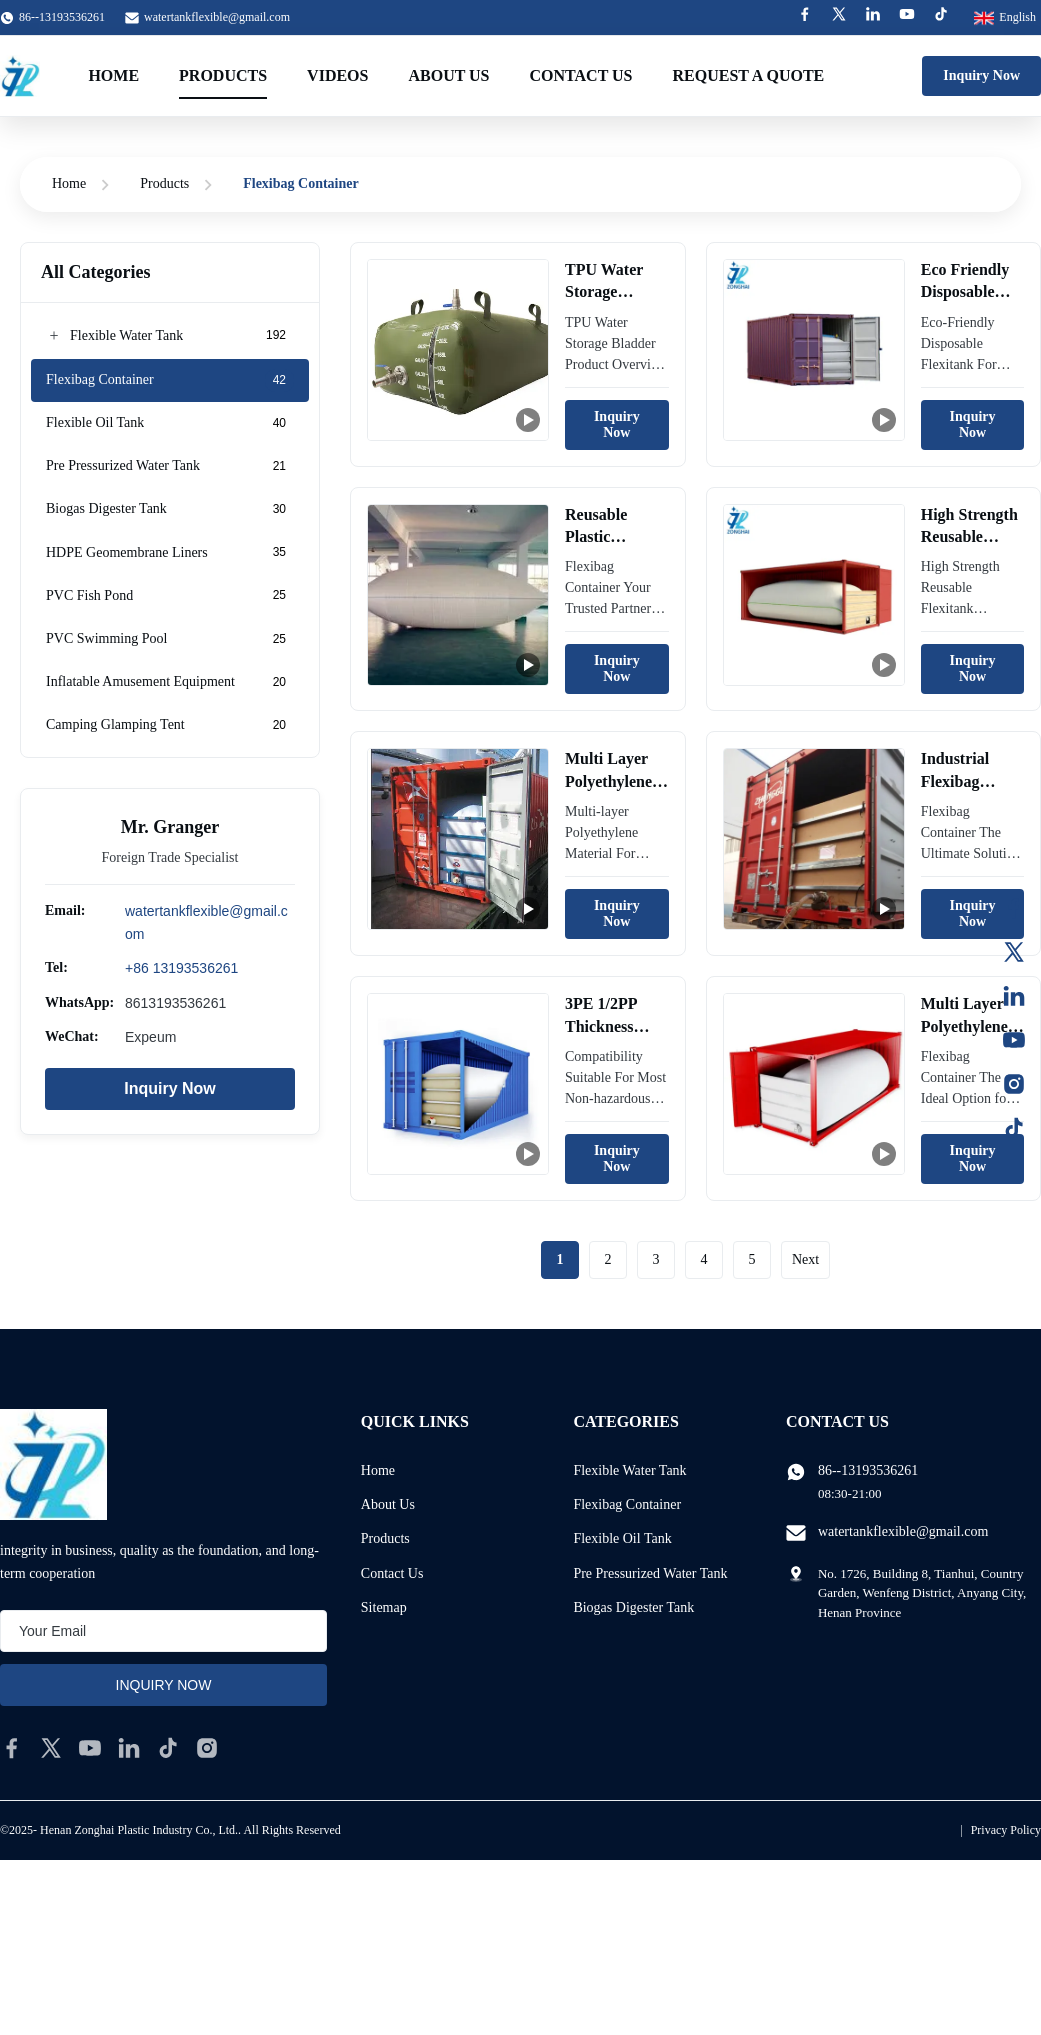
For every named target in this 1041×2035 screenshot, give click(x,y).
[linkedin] (129, 1748)
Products (223, 75)
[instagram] (207, 1748)
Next (805, 1259)
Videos (337, 75)
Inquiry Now (981, 75)
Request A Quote (749, 75)
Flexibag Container (627, 1504)
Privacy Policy (1006, 1830)
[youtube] (90, 1748)
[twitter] (51, 1748)
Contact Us (581, 75)
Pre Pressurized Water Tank (650, 1573)
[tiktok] (168, 1748)
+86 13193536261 (181, 968)
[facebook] (12, 1748)
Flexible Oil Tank (622, 1538)
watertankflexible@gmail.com (217, 17)
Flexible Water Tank (629, 1470)
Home (113, 75)
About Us (448, 75)
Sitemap (384, 1607)
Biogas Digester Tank (633, 1607)
